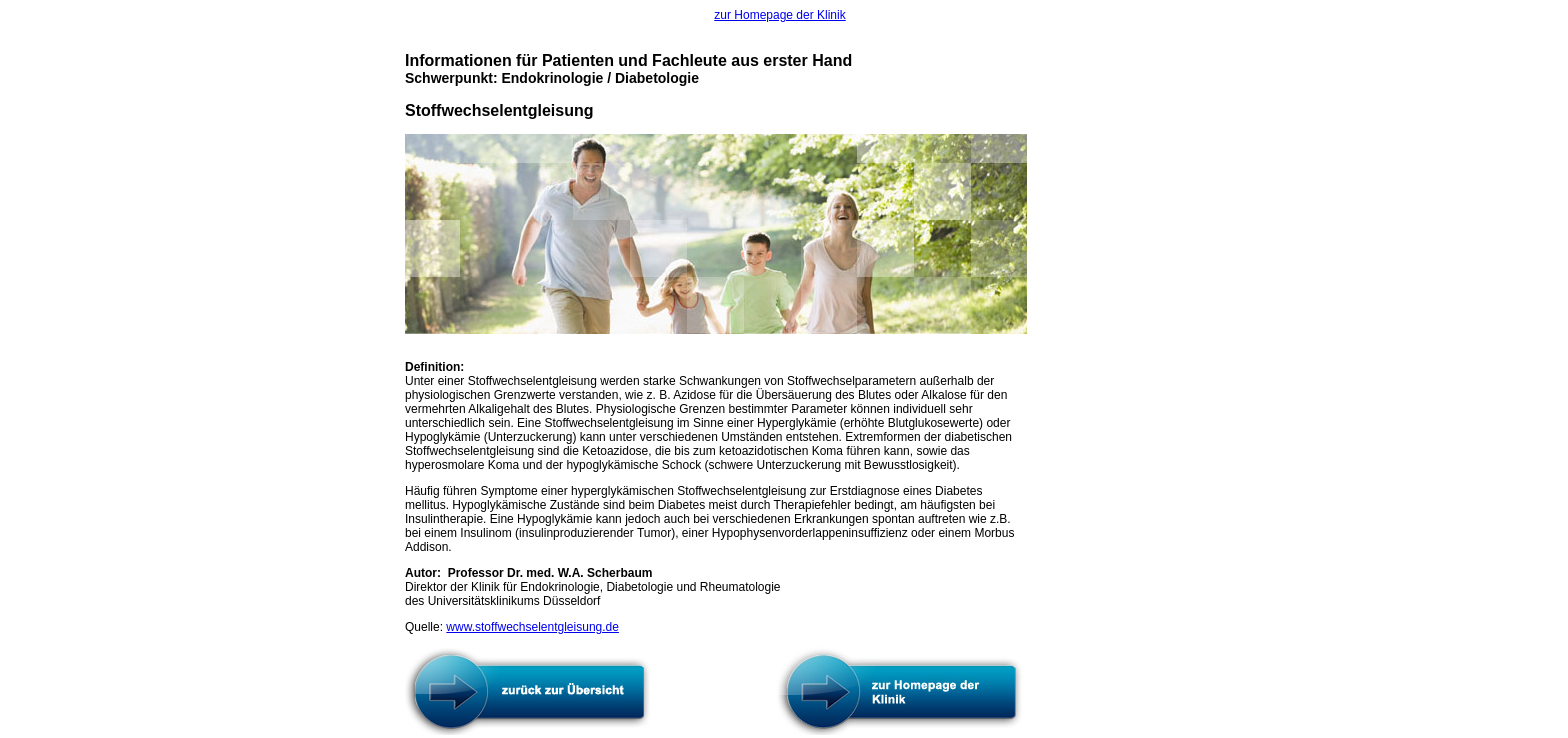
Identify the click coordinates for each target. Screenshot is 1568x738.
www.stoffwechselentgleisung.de (532, 627)
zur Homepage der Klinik (779, 15)
